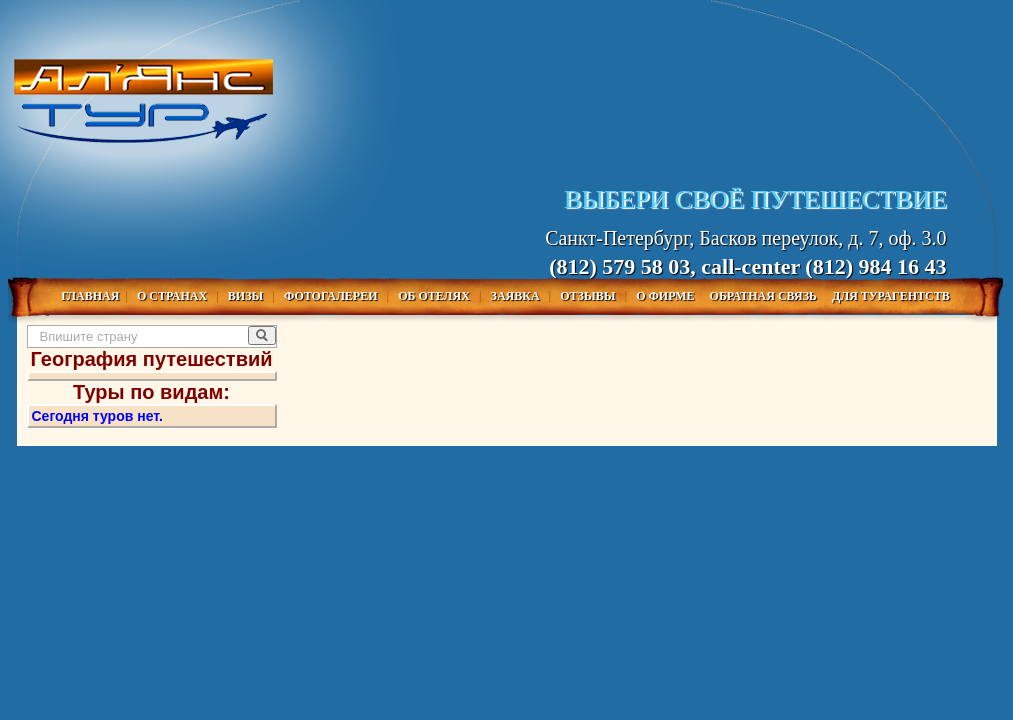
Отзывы (589, 296)
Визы (247, 296)
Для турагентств (891, 296)
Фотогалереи (332, 296)
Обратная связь (765, 296)
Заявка (517, 296)
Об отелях (435, 296)
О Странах (173, 296)
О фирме (666, 296)
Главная (90, 296)
